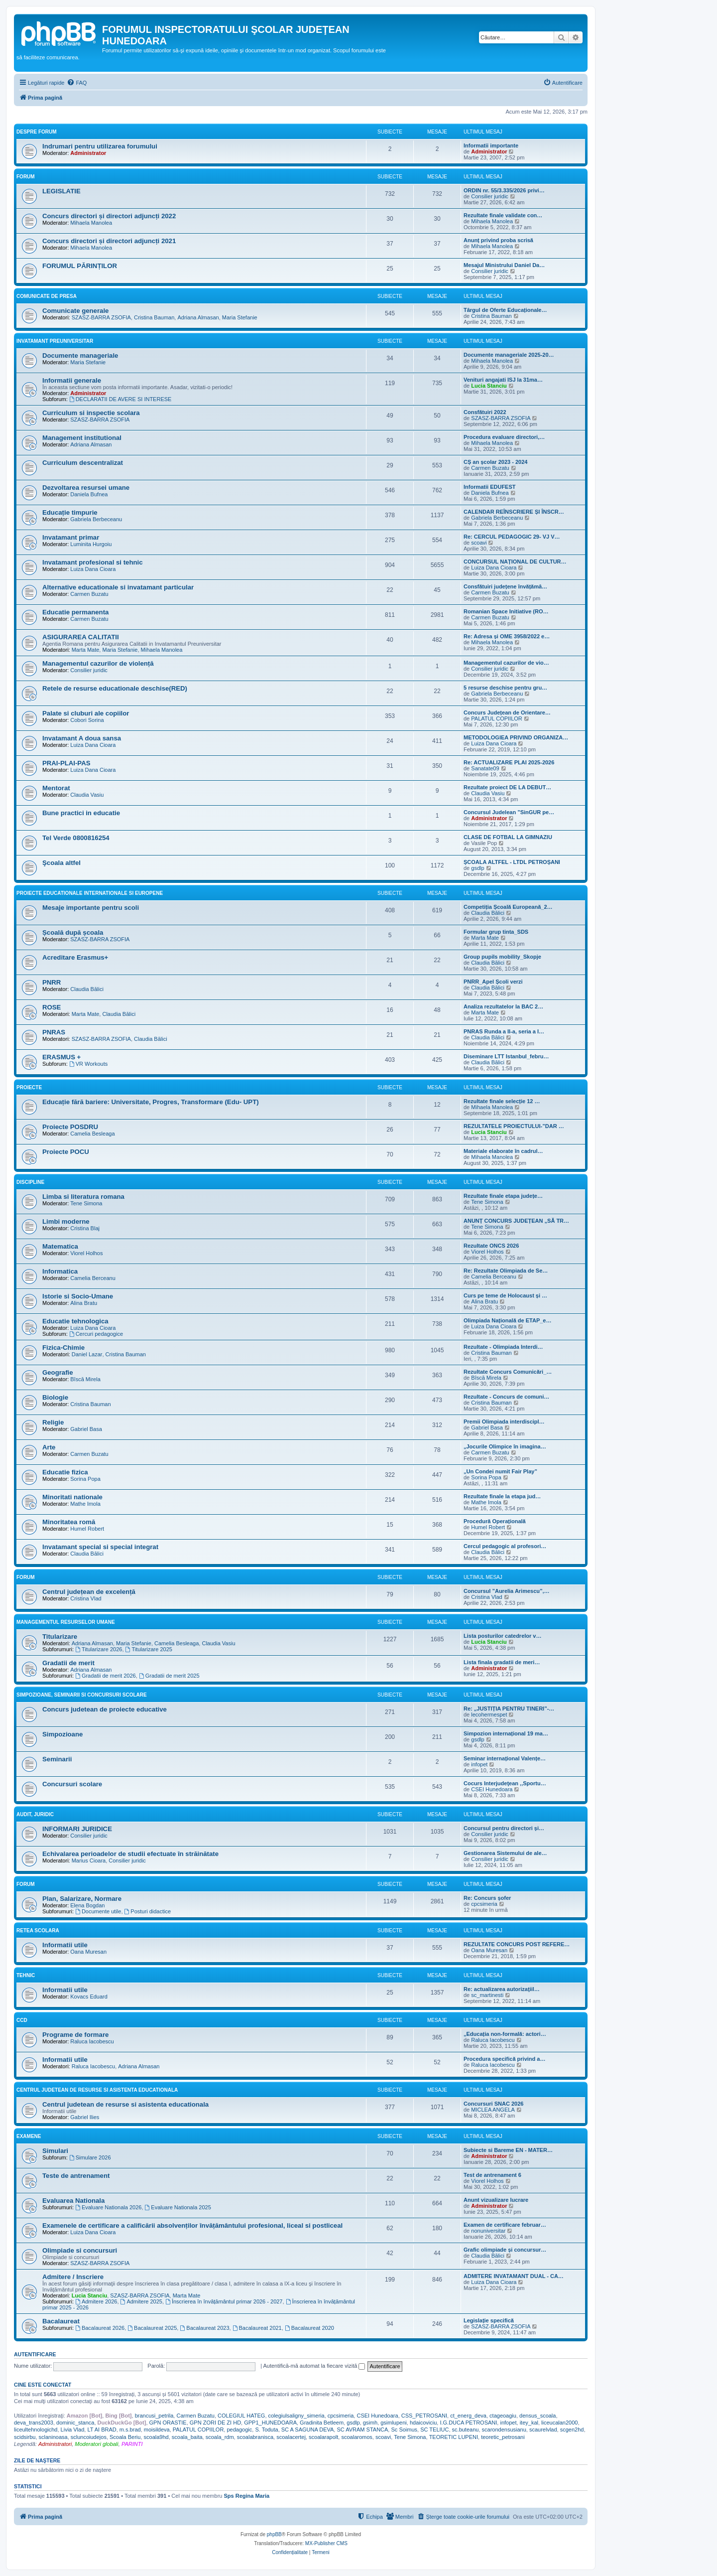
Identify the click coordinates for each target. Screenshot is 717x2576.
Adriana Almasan (198, 317)
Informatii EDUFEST (490, 487)
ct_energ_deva (468, 2416)
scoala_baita (187, 2437)
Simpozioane (62, 1734)
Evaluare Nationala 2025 (178, 2207)
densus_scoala (537, 2416)
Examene (28, 2136)
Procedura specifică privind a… (504, 2059)
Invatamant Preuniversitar (54, 341)
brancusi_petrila (154, 2416)
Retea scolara (37, 1930)
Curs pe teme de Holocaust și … (505, 1295)
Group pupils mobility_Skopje (502, 957)
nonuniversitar (488, 2231)
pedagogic (239, 2430)
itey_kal (529, 2423)
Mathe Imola (85, 1504)
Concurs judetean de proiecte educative (104, 1709)
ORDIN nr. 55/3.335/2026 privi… (504, 190)
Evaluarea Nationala (73, 2200)
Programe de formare (75, 2034)
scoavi (478, 543)
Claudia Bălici (487, 913)
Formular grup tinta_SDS (496, 932)
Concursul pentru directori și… (504, 1828)
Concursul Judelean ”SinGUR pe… (509, 812)
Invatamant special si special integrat (100, 1547)
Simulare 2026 (90, 2157)
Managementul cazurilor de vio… (506, 663)
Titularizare (59, 1636)
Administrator (88, 153)
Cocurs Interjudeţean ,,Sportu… (505, 1783)
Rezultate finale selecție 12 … (502, 1101)
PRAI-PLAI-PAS (66, 763)
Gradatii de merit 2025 (169, 1676)
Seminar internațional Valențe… (505, 1758)
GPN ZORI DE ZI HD (215, 2423)
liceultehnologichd (35, 2430)
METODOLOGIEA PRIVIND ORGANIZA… (516, 737)
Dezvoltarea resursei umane (85, 487)
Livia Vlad (73, 2430)
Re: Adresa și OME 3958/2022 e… (507, 636)
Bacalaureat (61, 2321)
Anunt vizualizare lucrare (496, 2200)
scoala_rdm (220, 2437)
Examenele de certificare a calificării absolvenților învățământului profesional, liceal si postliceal (192, 2225)
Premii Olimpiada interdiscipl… (504, 1422)
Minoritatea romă (68, 1522)
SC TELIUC (434, 2430)
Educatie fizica (65, 1472)
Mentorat (56, 788)
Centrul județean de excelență (88, 1591)
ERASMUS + (61, 1057)
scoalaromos (356, 2437)
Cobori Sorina (87, 720)
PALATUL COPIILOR (496, 718)
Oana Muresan (88, 1952)
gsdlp (477, 868)
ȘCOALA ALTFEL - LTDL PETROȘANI (512, 862)
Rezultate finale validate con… (503, 215)
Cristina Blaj (85, 1228)
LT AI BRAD (101, 2430)
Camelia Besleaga (92, 1134)
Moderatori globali (96, 2444)
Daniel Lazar (87, 1354)
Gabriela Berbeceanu (96, 519)
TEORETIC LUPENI (453, 2437)
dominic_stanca (75, 2423)
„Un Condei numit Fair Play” (500, 1471)
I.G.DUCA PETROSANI (468, 2423)
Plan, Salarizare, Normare (81, 1898)
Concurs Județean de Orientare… (507, 713)
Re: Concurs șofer (487, 1898)
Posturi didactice (147, 1911)
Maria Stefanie (239, 317)
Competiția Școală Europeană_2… (508, 907)
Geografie (57, 1372)
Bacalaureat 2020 (309, 2328)
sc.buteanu (465, 2430)
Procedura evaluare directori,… (504, 437)
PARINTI (132, 2444)
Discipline (30, 1182)
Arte (48, 1447)
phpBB (274, 2534)
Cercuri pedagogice (96, 1334)
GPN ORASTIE (168, 2423)
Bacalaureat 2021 (257, 2328)
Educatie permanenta (75, 612)
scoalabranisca (255, 2437)
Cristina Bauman (154, 317)
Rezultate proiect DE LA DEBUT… (507, 787)
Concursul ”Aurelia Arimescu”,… (507, 1591)
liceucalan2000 (559, 2423)
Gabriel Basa (86, 1429)
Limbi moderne (66, 1221)
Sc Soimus (404, 2430)
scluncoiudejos (89, 2437)
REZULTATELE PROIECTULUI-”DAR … (514, 1126)
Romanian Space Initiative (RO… (506, 611)
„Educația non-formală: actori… (505, 2034)
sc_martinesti (487, 1995)
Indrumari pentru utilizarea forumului (99, 146)
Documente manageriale (80, 355)
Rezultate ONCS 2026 (491, 1246)
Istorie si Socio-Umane (77, 1296)
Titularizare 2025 (148, 1649)
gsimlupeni (393, 2423)
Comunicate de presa (46, 296)
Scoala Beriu (125, 2437)
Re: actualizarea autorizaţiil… (502, 1989)
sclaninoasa (53, 2437)
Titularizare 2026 (98, 1649)
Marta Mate (86, 650)
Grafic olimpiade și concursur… (505, 2250)
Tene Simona (86, 1203)
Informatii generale (71, 380)
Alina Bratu (83, 1303)
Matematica (60, 1246)
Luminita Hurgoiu (91, 544)
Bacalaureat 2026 (99, 2328)
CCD (21, 2020)
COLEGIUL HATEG (241, 2416)
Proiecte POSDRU (70, 1127)
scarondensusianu (504, 2430)
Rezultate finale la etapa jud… (502, 1496)
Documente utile (98, 1911)
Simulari (55, 2150)
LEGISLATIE (61, 191)
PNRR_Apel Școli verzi (493, 982)
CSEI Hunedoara (491, 1789)
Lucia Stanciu (489, 386)
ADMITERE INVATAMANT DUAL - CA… (514, 2276)
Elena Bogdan (87, 1905)
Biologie (55, 1397)
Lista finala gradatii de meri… (502, 1662)
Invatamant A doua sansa (81, 738)
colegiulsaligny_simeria (296, 2416)
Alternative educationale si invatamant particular (118, 587)
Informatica (60, 1271)
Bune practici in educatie (81, 813)
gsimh (370, 2423)
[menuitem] (77, 83)
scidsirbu (24, 2437)
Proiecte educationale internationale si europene (89, 893)
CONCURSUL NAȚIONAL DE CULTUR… (515, 562)
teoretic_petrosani (502, 2437)
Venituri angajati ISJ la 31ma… (503, 380)
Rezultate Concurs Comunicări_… (508, 1372)
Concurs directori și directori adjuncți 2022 (109, 216)
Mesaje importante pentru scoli (90, 907)
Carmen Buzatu (490, 468)
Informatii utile (65, 1945)
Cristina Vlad (85, 1598)
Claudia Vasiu (87, 795)
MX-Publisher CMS (326, 2543)
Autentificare (35, 2354)
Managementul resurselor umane (65, 1622)
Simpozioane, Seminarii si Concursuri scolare (81, 1695)
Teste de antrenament (76, 2175)
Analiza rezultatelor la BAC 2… (503, 1006)
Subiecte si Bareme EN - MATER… (508, 2150)
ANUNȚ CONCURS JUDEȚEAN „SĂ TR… (516, 1221)
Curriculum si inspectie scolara (91, 413)
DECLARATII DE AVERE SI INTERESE (120, 399)
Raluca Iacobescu (92, 2041)
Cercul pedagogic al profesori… (505, 1546)
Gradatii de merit (68, 1663)
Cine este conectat (42, 2385)
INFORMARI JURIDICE (77, 1829)
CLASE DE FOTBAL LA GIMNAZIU (508, 837)
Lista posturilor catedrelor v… (502, 1636)
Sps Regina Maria (246, 2496)
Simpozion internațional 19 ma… (506, 1733)
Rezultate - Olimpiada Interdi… (503, 1347)
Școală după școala (72, 932)
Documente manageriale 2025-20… (509, 355)
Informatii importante (491, 145)
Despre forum (36, 132)
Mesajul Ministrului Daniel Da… (504, 265)
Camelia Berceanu (93, 1278)
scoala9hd (156, 2437)
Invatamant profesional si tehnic (92, 562)
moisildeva (157, 2430)
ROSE (51, 1007)
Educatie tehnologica (75, 1321)
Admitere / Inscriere (73, 2277)
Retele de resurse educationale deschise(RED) (114, 688)
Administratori (55, 2444)
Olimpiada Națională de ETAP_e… (507, 1320)
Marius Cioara (89, 1860)
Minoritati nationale (72, 1497)
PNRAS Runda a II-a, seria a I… (504, 1031)
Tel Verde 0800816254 (76, 838)
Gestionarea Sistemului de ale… (505, 1853)
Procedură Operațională (495, 1521)
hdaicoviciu (423, 2423)
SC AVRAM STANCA (362, 2430)
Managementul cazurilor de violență (98, 663)
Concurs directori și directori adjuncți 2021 (109, 241)
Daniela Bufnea (89, 494)
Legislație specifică (489, 2320)
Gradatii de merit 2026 (105, 1676)
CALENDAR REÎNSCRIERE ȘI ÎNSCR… (514, 512)
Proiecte (29, 1087)
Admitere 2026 (96, 2301)
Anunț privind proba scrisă (498, 240)
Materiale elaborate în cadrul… (503, 1151)
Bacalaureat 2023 (204, 2328)
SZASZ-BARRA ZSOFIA (101, 317)
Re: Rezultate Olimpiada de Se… (506, 1271)
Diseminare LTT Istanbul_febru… (506, 1056)
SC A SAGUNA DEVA (307, 2430)
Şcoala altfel (61, 862)
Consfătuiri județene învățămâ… (505, 586)
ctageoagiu (502, 2416)
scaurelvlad (543, 2430)
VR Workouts (88, 1064)
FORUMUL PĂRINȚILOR (79, 266)
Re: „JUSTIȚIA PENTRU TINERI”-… (509, 1709)
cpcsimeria (484, 1904)
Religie (53, 1422)
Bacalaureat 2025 (152, 2328)
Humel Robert (87, 1529)
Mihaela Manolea (91, 223)
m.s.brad (130, 2430)
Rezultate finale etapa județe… (503, 1196)
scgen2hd (572, 2430)
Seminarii (57, 1759)
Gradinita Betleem (322, 2423)
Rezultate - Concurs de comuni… (506, 1397)
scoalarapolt (323, 2437)
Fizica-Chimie (63, 1347)
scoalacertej (291, 2437)
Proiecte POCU (65, 1151)
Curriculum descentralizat (82, 462)
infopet (479, 1764)
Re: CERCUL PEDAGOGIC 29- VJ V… (512, 537)
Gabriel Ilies (84, 2117)
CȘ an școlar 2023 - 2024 (495, 462)
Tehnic (25, 1975)
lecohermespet (489, 1714)
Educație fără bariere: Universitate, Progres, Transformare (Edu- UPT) (150, 1102)
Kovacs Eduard (89, 1997)
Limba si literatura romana (83, 1196)
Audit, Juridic (35, 1814)
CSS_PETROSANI (424, 2416)
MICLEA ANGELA (492, 2110)
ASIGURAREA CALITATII (80, 637)
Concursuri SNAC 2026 (493, 2104)
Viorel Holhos (86, 1253)
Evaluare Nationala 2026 (108, 2207)
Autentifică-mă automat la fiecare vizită (314, 2366)
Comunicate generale (75, 310)
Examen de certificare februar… (505, 2225)
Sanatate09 (485, 768)
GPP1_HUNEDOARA (270, 2423)
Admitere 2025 (141, 2301)
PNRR (51, 982)
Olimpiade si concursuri (79, 2250)
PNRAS (53, 1032)
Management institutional (81, 437)
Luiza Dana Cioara (93, 569)
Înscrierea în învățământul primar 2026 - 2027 (223, 2301)
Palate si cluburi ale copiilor (85, 713)
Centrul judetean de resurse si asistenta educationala (125, 2104)
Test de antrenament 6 (492, 2175)
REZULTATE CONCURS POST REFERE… (517, 1944)
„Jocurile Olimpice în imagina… (505, 1446)
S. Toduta (266, 2430)
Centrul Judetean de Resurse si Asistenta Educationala (97, 2090)
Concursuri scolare (72, 1784)
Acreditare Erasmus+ (75, 957)
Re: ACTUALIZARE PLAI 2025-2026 (509, 762)
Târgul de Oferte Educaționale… (505, 310)
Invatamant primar (70, 537)
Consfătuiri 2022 (485, 412)
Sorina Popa (85, 1479)
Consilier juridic (489, 196)
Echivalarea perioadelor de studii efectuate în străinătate (130, 1854)
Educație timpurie (70, 512)
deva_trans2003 (33, 2423)
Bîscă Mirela (85, 1379)
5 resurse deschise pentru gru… (505, 688)
